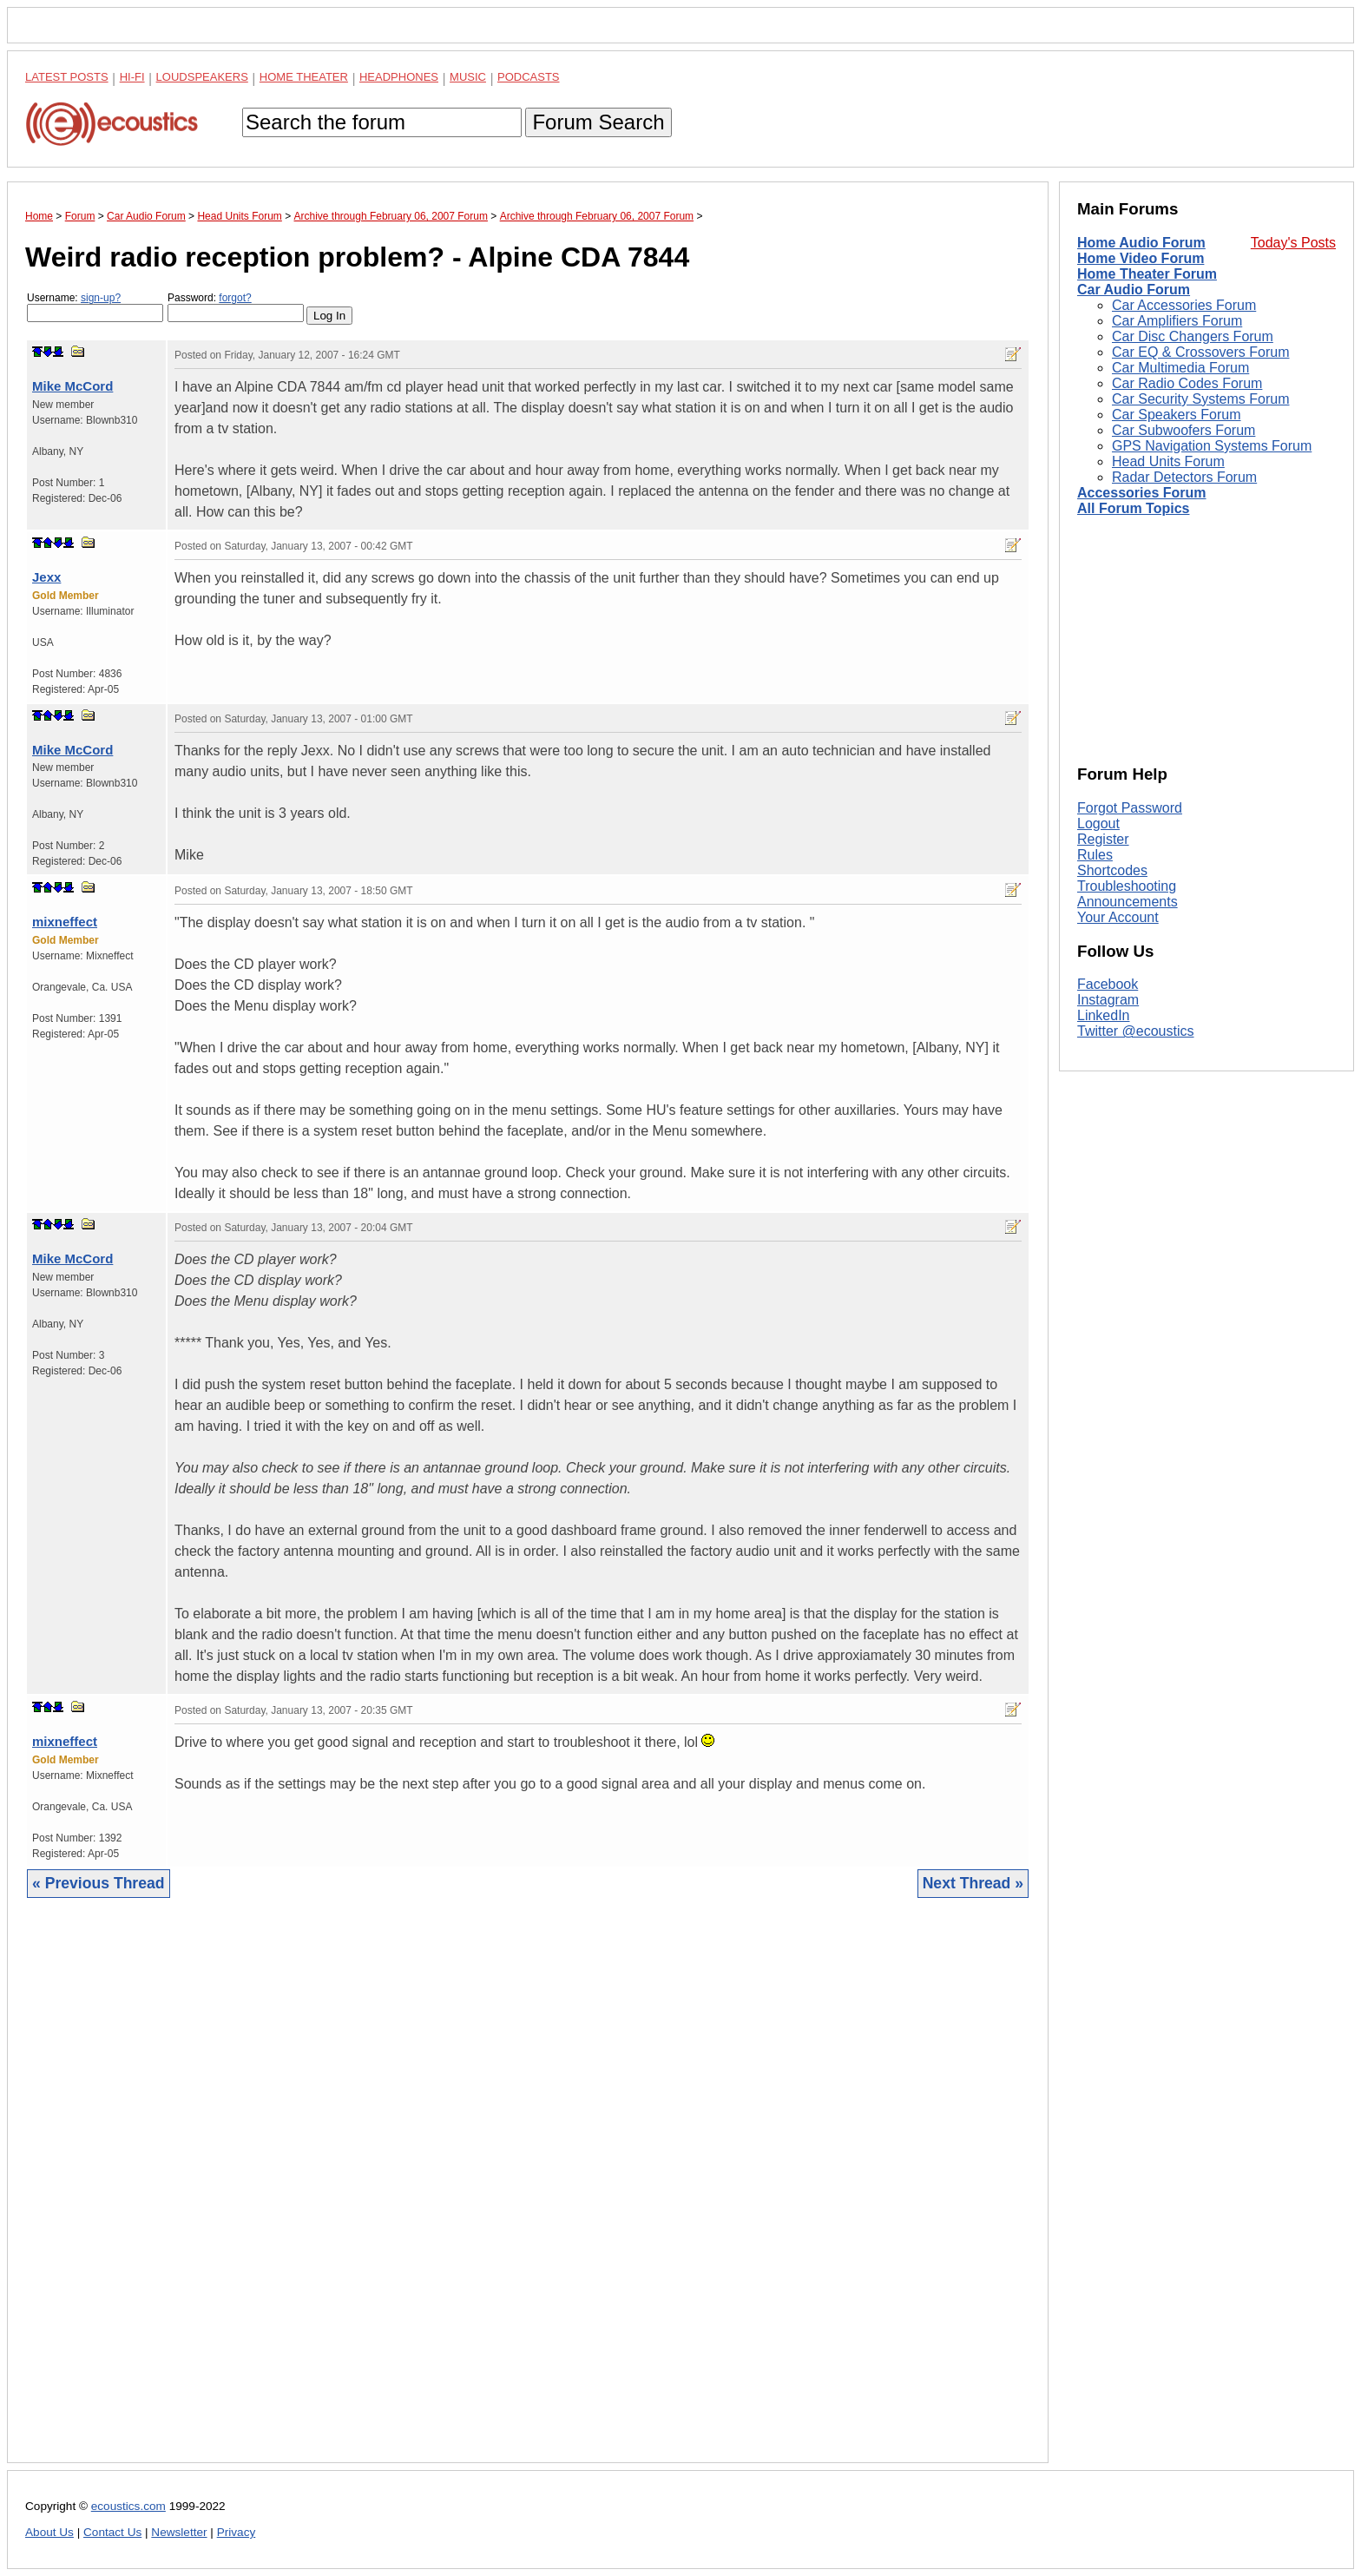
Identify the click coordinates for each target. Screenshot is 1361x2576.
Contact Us (112, 2532)
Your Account (1118, 917)
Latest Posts (66, 76)
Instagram (1108, 999)
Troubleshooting (1126, 886)
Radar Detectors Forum (1184, 477)
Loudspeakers (202, 76)
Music (468, 76)
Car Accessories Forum (1184, 305)
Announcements (1127, 901)
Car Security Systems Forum (1200, 399)
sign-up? (101, 298)
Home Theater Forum (1147, 274)
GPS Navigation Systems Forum (1212, 445)
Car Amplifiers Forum (1177, 320)
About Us (49, 2532)
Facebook (1107, 984)
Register (1103, 839)
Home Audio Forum (1141, 242)
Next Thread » (973, 1883)
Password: (236, 307)
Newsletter (179, 2532)
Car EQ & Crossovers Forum (1200, 352)
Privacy (236, 2532)
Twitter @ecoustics (1135, 1031)
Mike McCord (72, 386)
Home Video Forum (1140, 258)
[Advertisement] (527, 2193)
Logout (1098, 823)
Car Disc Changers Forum (1192, 336)
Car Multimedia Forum (1180, 367)
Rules (1095, 854)
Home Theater (304, 76)
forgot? (235, 298)
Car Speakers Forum (1176, 414)
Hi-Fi (132, 76)
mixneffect (64, 921)
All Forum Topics (1133, 508)
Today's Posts (1293, 242)
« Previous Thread (98, 1883)
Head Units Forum (1168, 461)
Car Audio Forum (1133, 289)
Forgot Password (1129, 807)
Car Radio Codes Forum (1187, 383)
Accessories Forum (1141, 492)
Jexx (46, 577)
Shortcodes (1112, 870)
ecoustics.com (128, 2506)
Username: (95, 307)
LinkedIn (1103, 1015)
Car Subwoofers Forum (1183, 430)
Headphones (398, 76)
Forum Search (598, 122)
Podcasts (528, 76)
